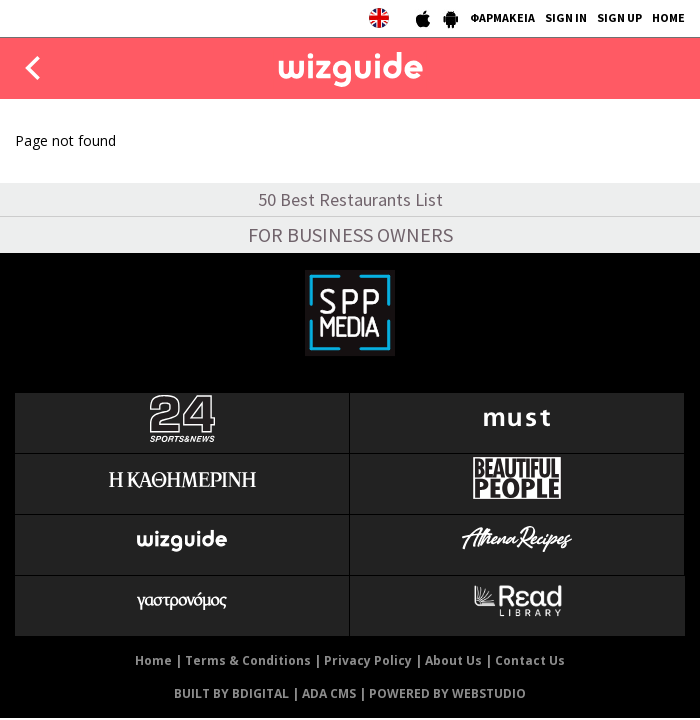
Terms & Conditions (248, 660)
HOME (668, 17)
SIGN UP (619, 17)
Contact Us (530, 660)
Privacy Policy (368, 660)
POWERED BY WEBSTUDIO (447, 693)
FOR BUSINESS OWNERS (350, 234)
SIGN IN (566, 17)
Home (153, 660)
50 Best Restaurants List (350, 199)
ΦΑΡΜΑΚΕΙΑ (502, 17)
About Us (453, 660)
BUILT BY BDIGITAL (231, 693)
